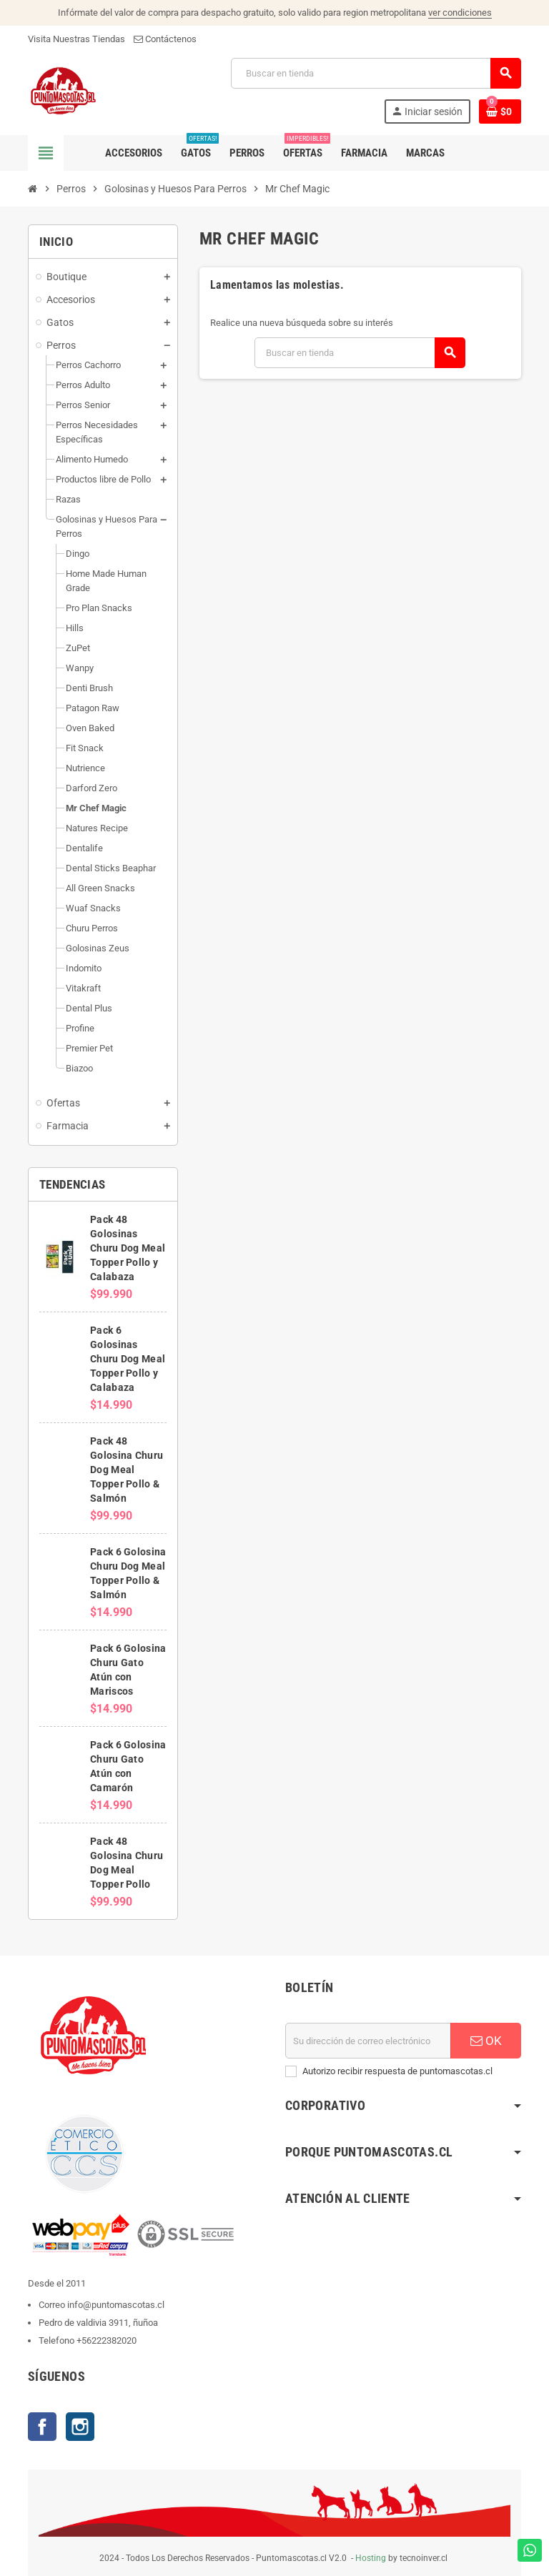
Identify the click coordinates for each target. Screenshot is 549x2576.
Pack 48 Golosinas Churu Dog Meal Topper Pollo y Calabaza (127, 1248)
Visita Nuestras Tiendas (76, 39)
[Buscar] (375, 73)
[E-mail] (368, 2041)
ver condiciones (460, 12)
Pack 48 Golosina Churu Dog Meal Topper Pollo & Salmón (126, 1469)
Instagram (80, 2426)
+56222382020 (106, 2340)
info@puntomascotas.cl (115, 2304)
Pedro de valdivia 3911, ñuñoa (98, 2322)
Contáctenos (165, 39)
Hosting (370, 2558)
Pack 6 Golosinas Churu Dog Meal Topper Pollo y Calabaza (127, 1358)
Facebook (42, 2426)
